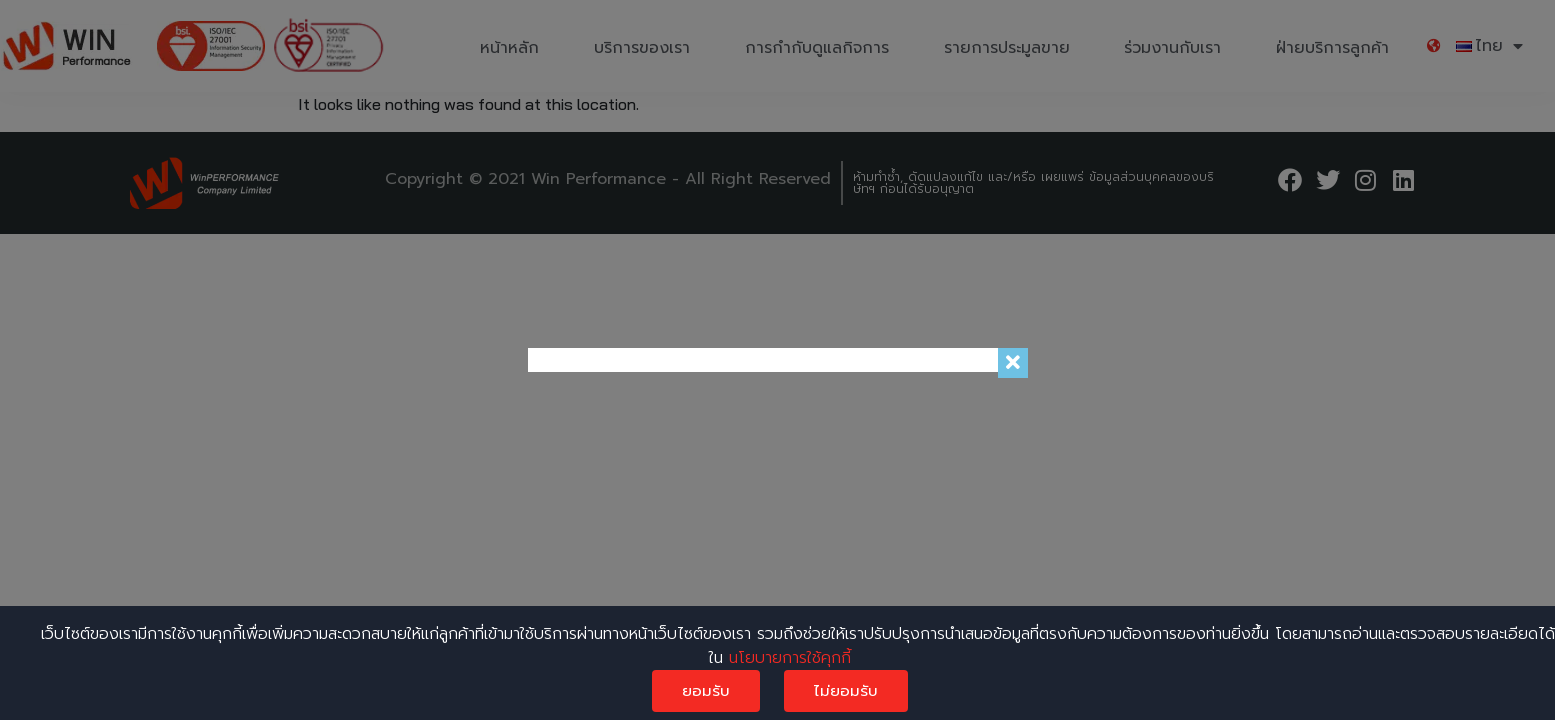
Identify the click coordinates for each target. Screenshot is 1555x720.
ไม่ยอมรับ (846, 691)
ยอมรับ (706, 691)
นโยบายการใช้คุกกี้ (790, 658)
